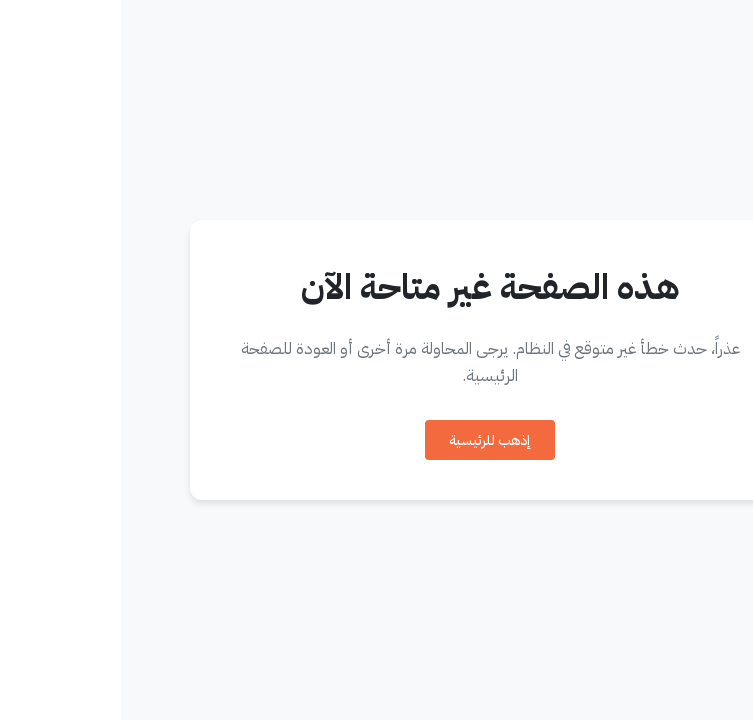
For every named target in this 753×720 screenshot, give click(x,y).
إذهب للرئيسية (369, 440)
